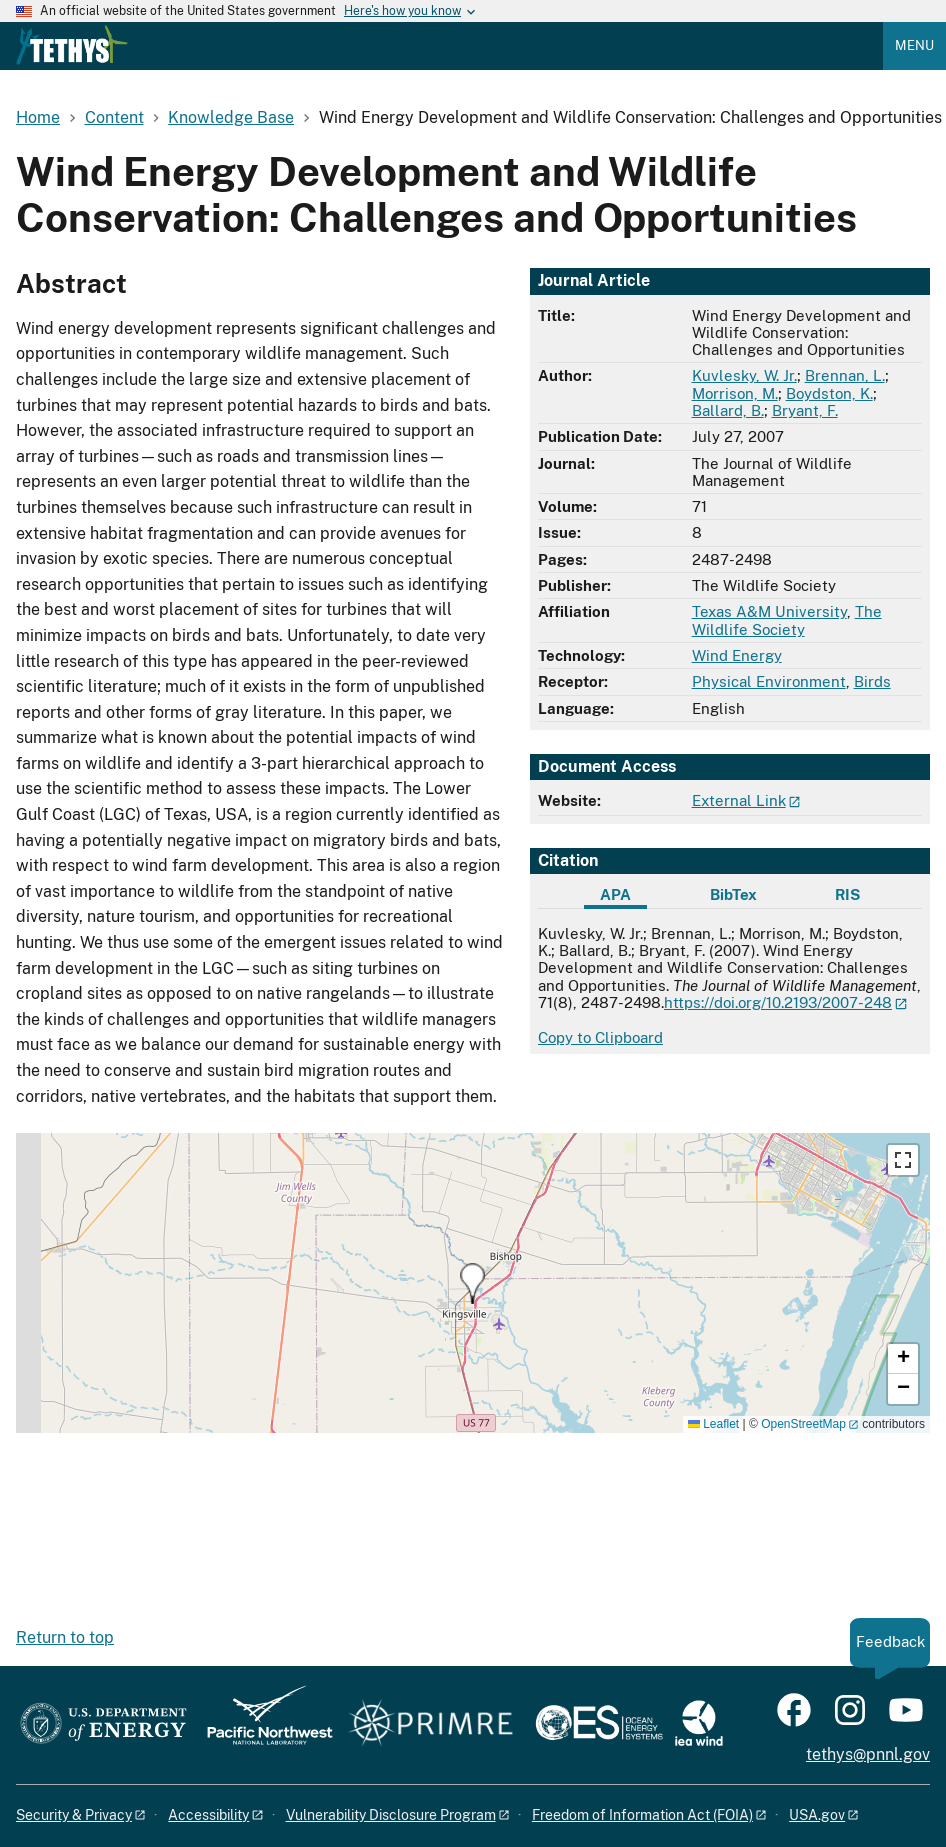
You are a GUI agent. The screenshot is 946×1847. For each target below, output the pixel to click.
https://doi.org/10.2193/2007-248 (778, 1002)
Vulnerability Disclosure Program (391, 1815)
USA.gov (817, 1815)
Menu (914, 45)
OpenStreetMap (803, 1424)
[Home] (72, 60)
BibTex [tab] (733, 894)
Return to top (65, 1637)
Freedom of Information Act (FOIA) (642, 1815)
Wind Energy (737, 655)
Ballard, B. (728, 410)
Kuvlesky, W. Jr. (744, 375)
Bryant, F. (805, 410)
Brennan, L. (845, 375)
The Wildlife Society (787, 620)
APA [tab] (615, 894)
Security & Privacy (74, 1815)
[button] (472, 1283)
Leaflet (713, 1424)
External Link (739, 800)
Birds (872, 681)
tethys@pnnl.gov (868, 1754)
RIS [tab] (847, 894)
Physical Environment (769, 681)
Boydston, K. (829, 393)
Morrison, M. (735, 393)
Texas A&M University (769, 611)
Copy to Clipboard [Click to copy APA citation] (600, 1037)
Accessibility (208, 1815)
